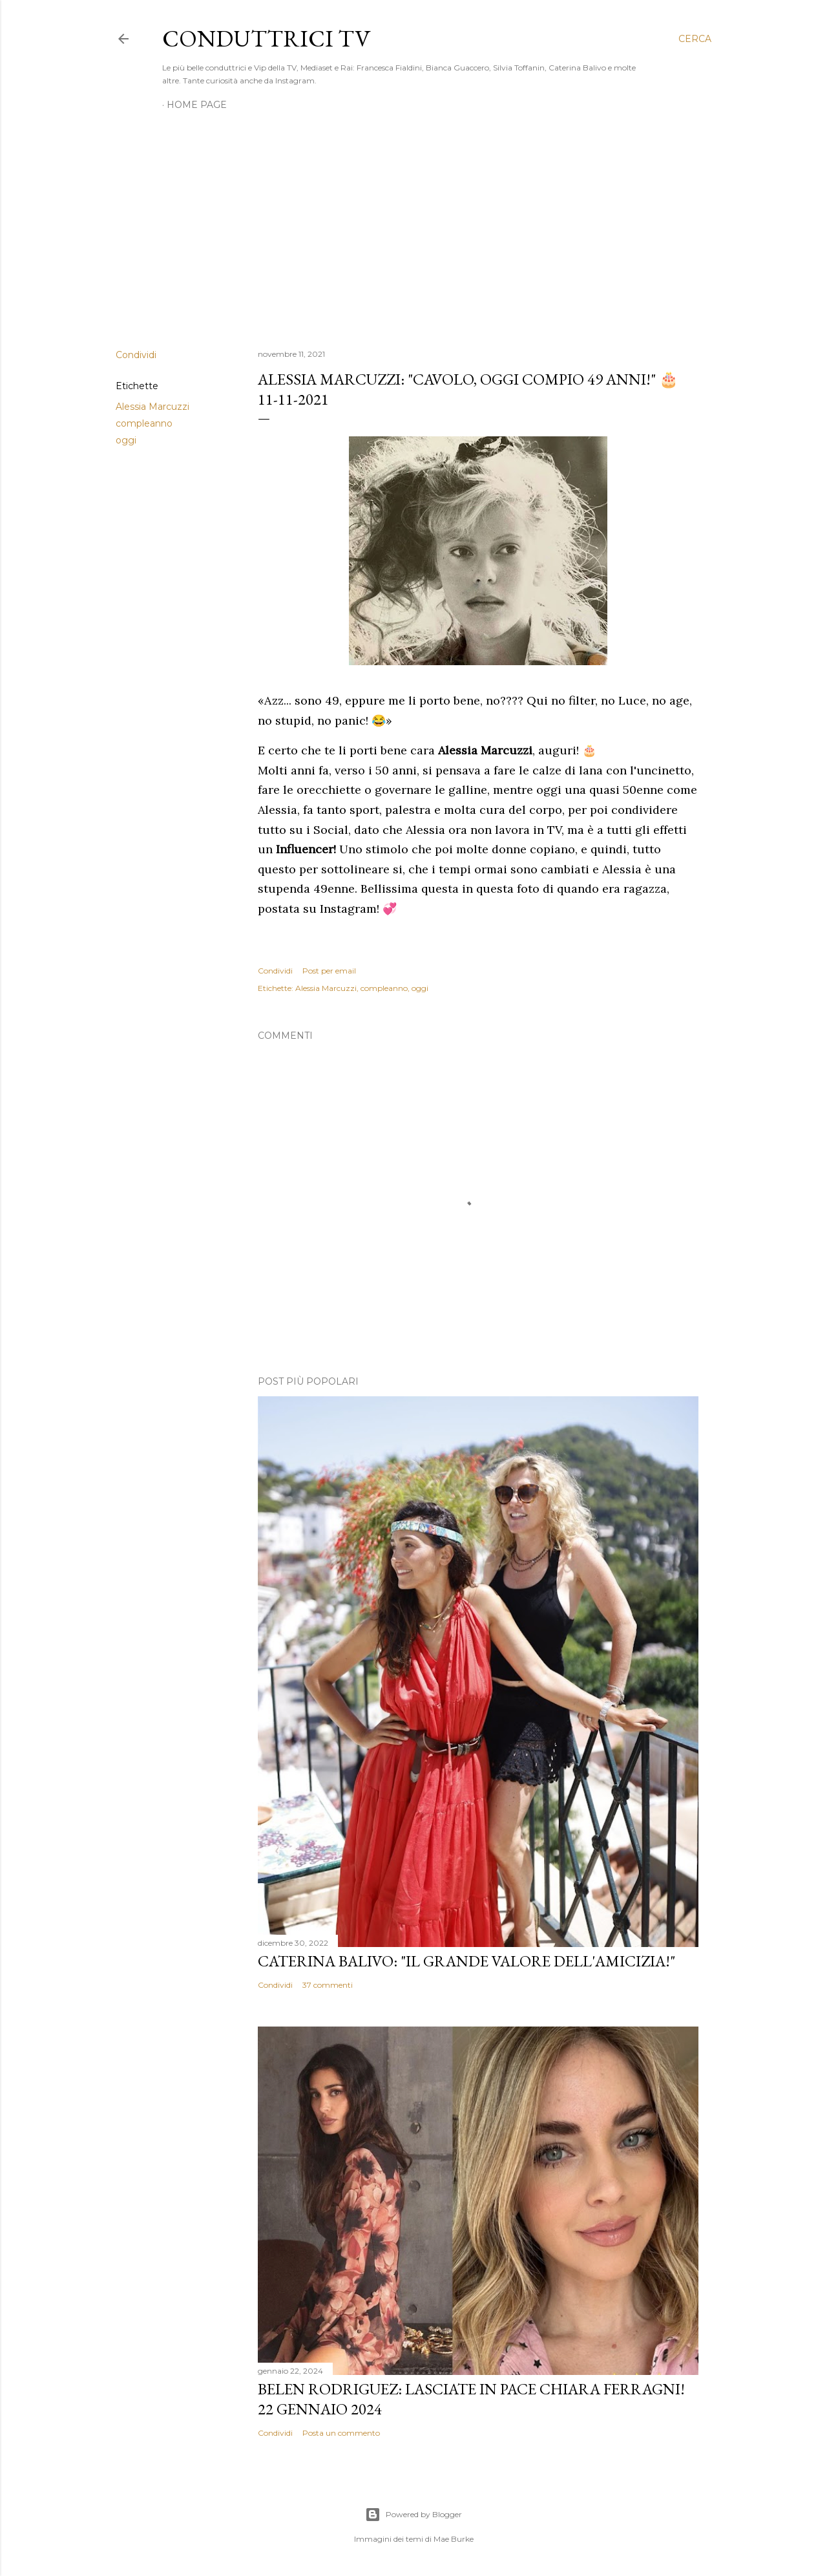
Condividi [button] (136, 355)
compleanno (144, 423)
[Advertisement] (413, 226)
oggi (126, 440)
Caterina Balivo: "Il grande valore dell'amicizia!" (466, 1961)
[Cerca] (694, 38)
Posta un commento (341, 2433)
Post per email (329, 970)
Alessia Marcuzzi (152, 406)
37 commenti (327, 1985)
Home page (197, 105)
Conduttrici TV (266, 38)
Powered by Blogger (413, 2514)
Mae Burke (454, 2539)
